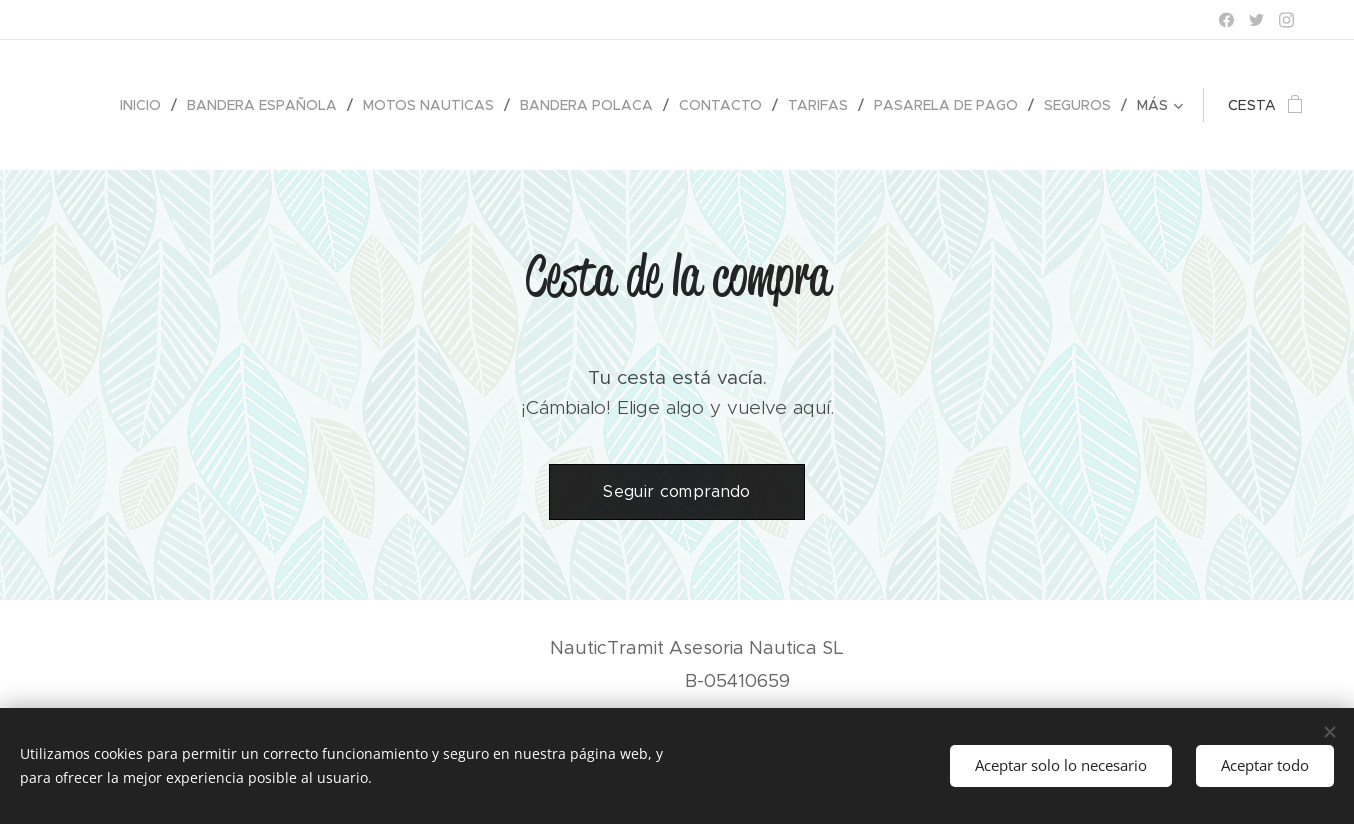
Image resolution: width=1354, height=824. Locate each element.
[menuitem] (146, 105)
